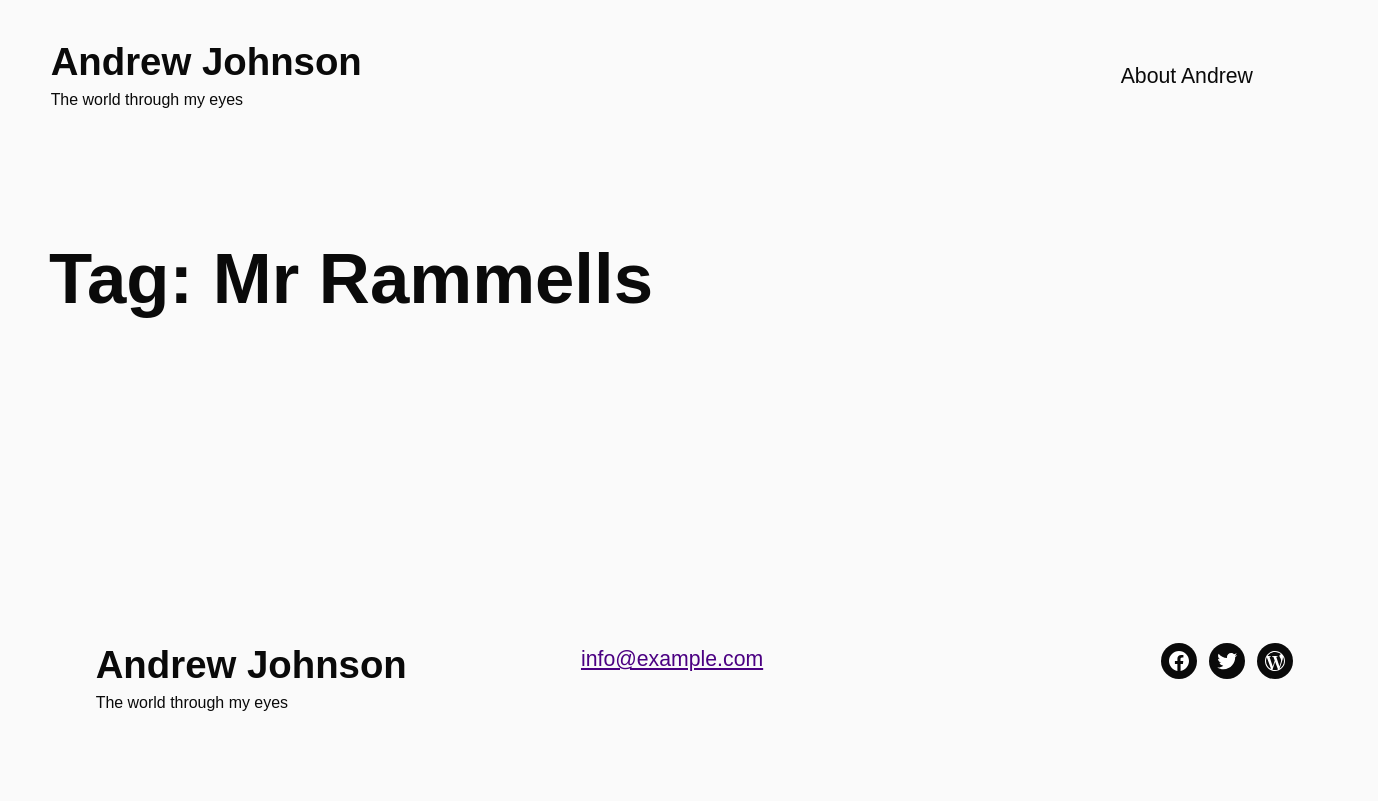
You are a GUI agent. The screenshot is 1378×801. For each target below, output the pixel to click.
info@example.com (672, 659)
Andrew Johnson (206, 61)
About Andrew (1187, 76)
